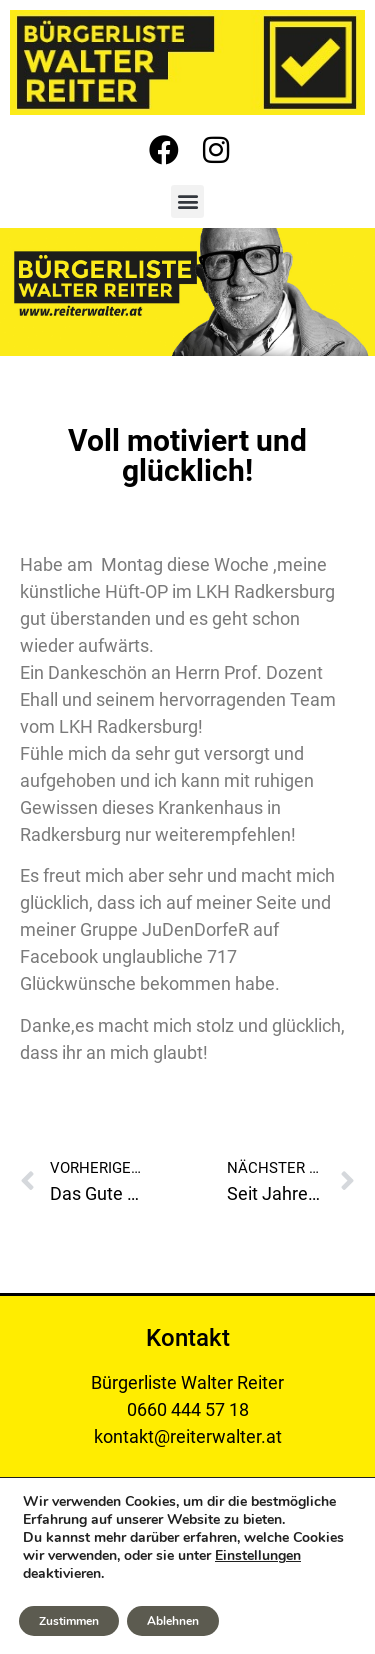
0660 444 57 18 (188, 1409)
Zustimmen (69, 1621)
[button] (187, 201)
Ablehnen (173, 1621)
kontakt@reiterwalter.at (188, 1436)
